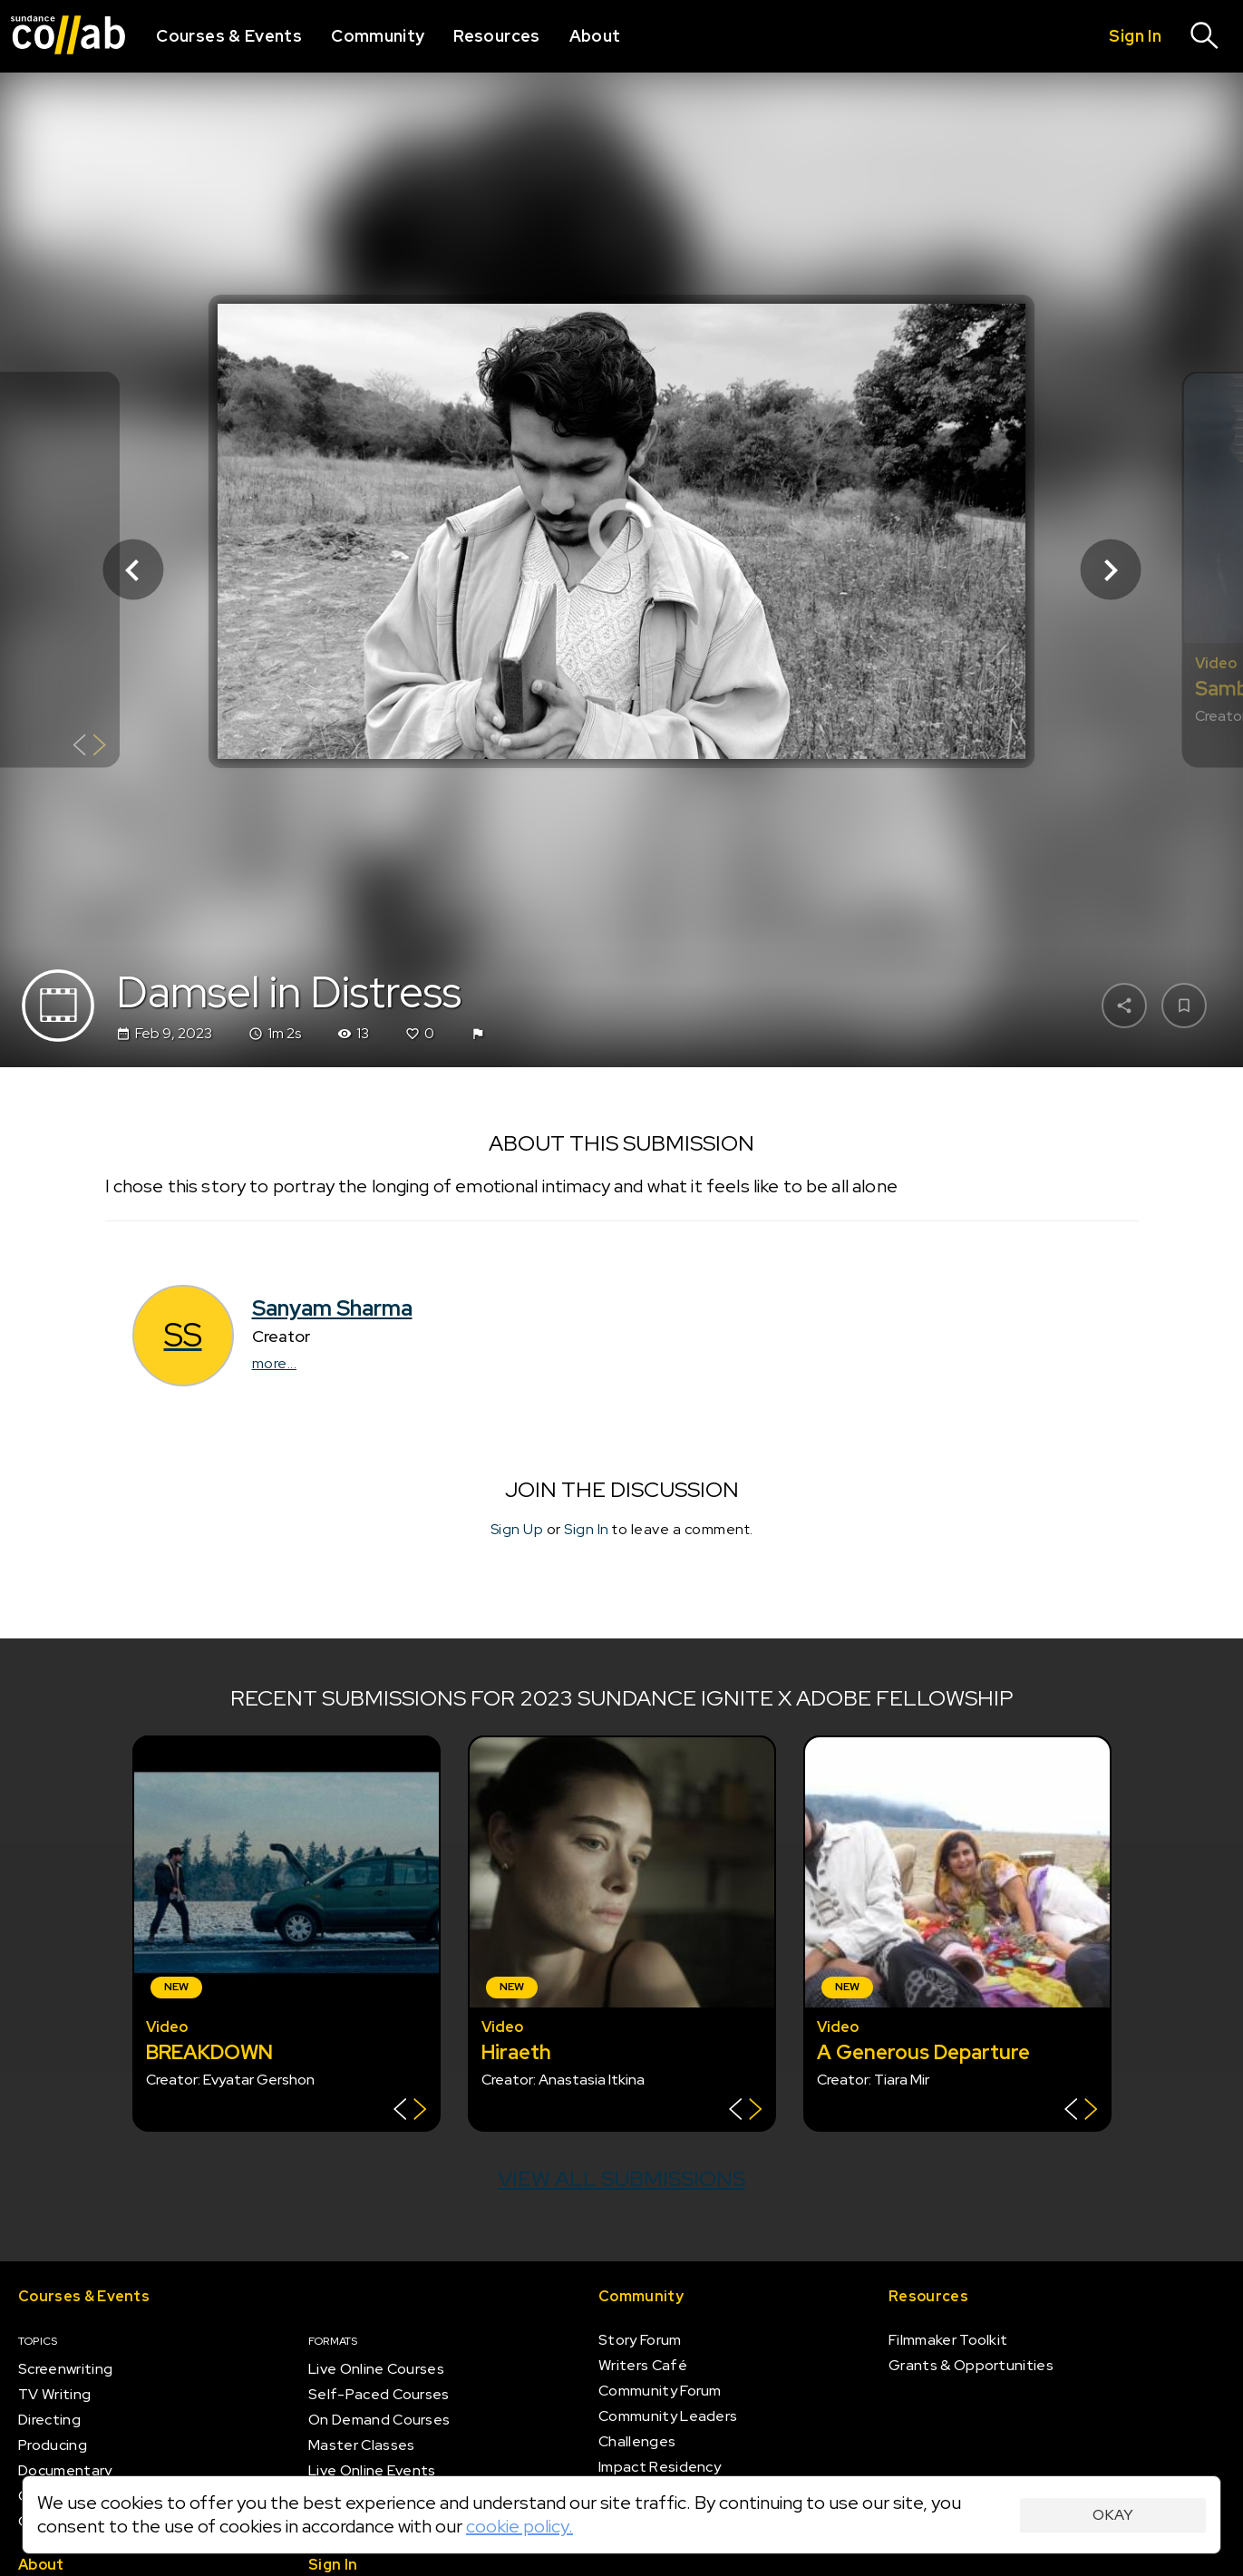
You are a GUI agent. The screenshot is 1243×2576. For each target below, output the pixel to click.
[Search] (1204, 36)
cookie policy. (519, 2526)
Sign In (586, 1529)
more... (274, 1363)
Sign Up (517, 1529)
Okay (1112, 2514)
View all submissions (621, 2178)
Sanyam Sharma (332, 1308)
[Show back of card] (89, 747)
